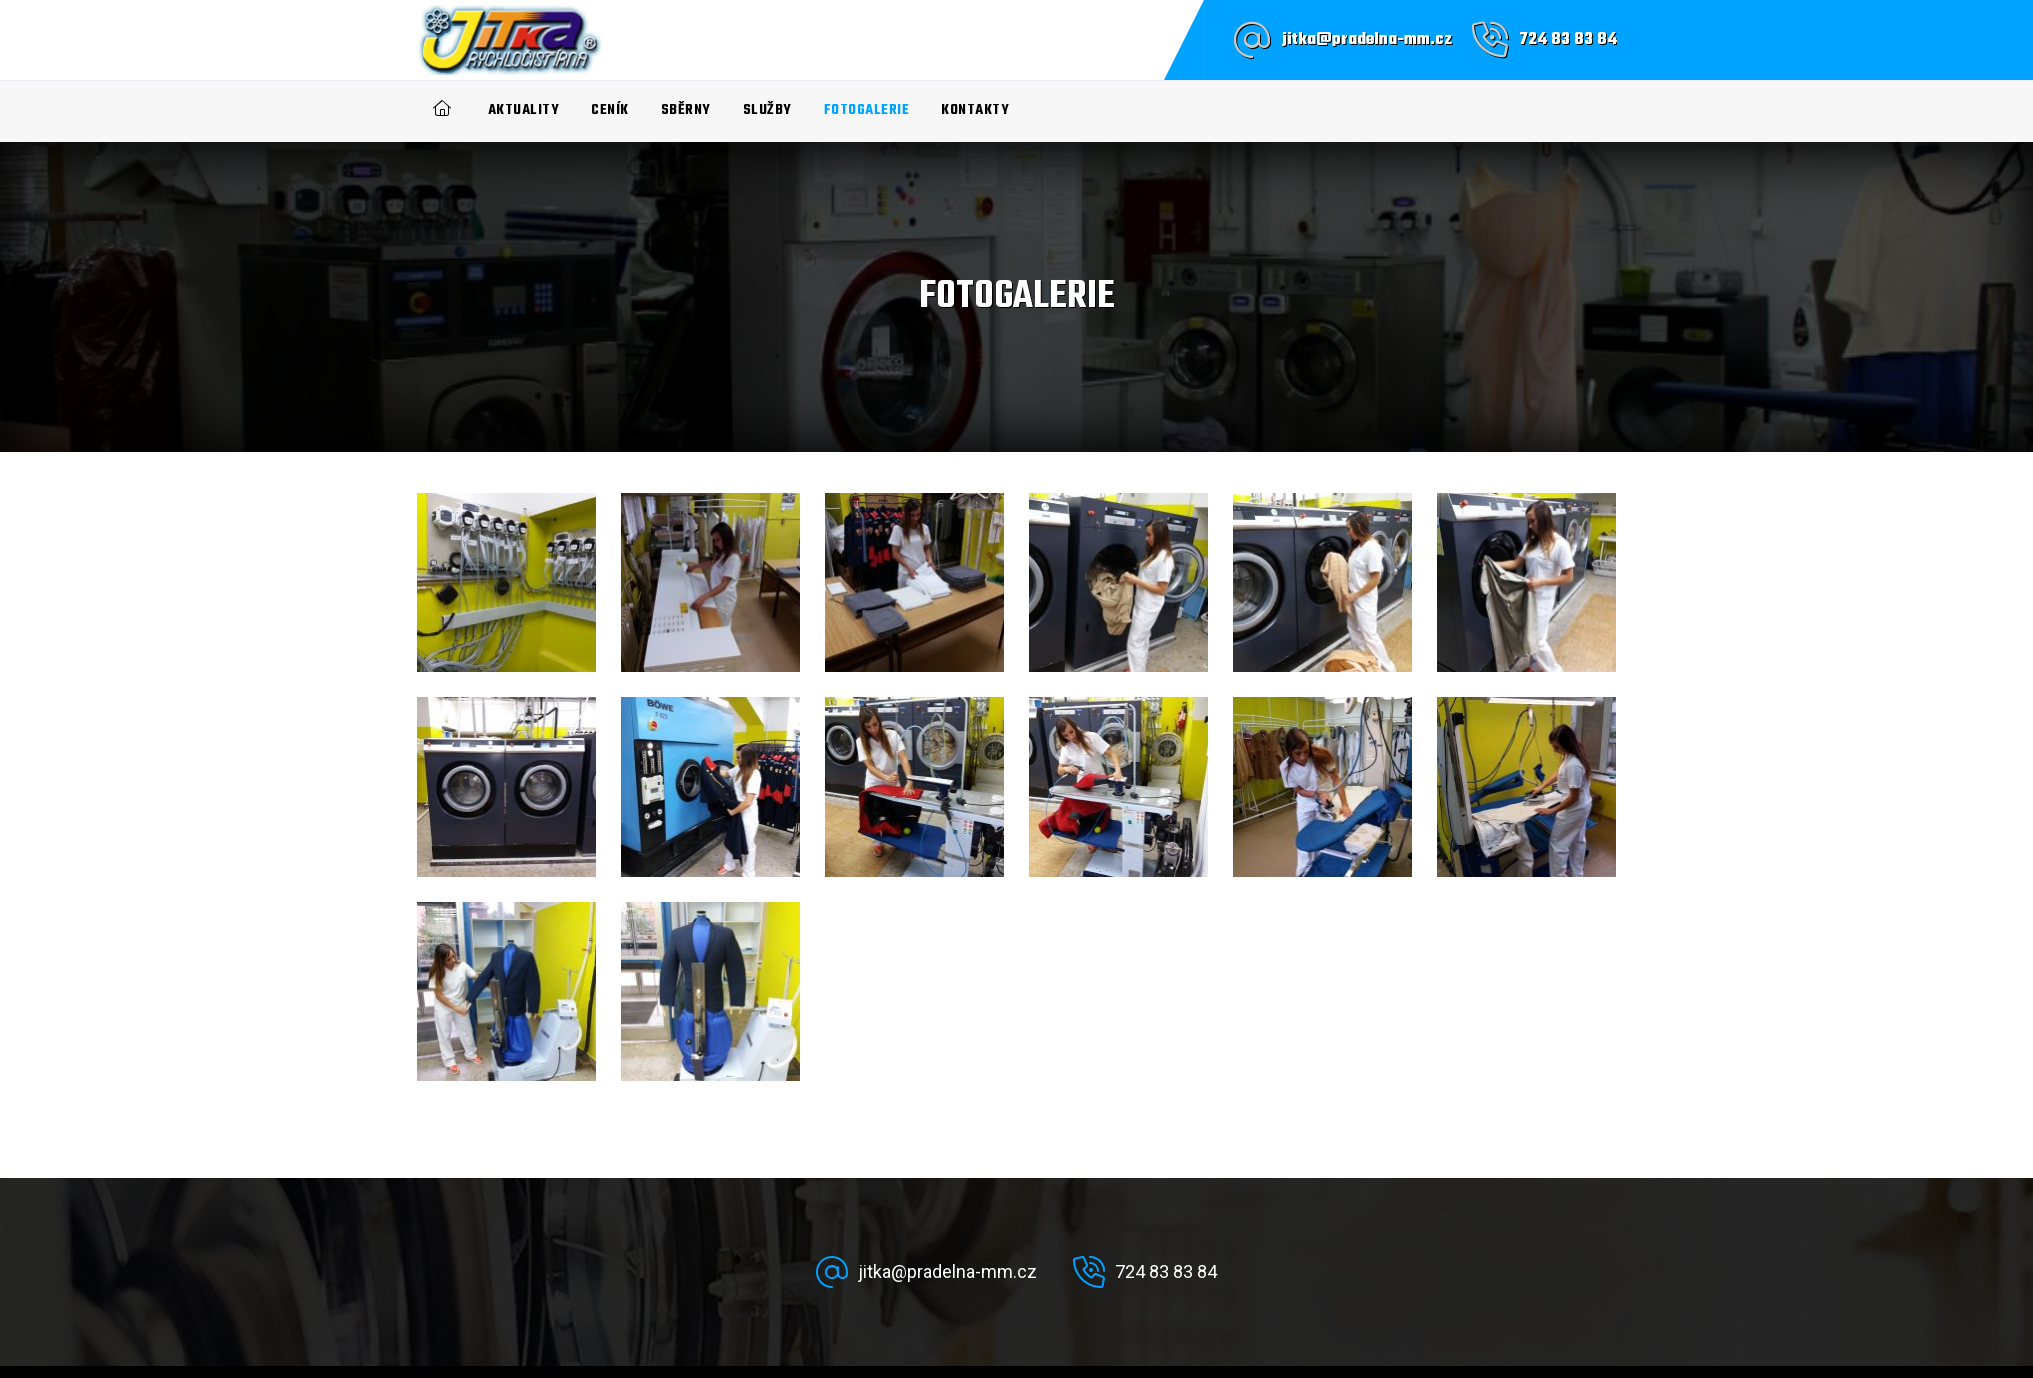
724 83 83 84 (1568, 40)
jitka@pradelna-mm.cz (1367, 40)
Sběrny (686, 110)
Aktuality (524, 110)
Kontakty (975, 110)
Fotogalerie (867, 110)
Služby (767, 110)
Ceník (610, 110)
